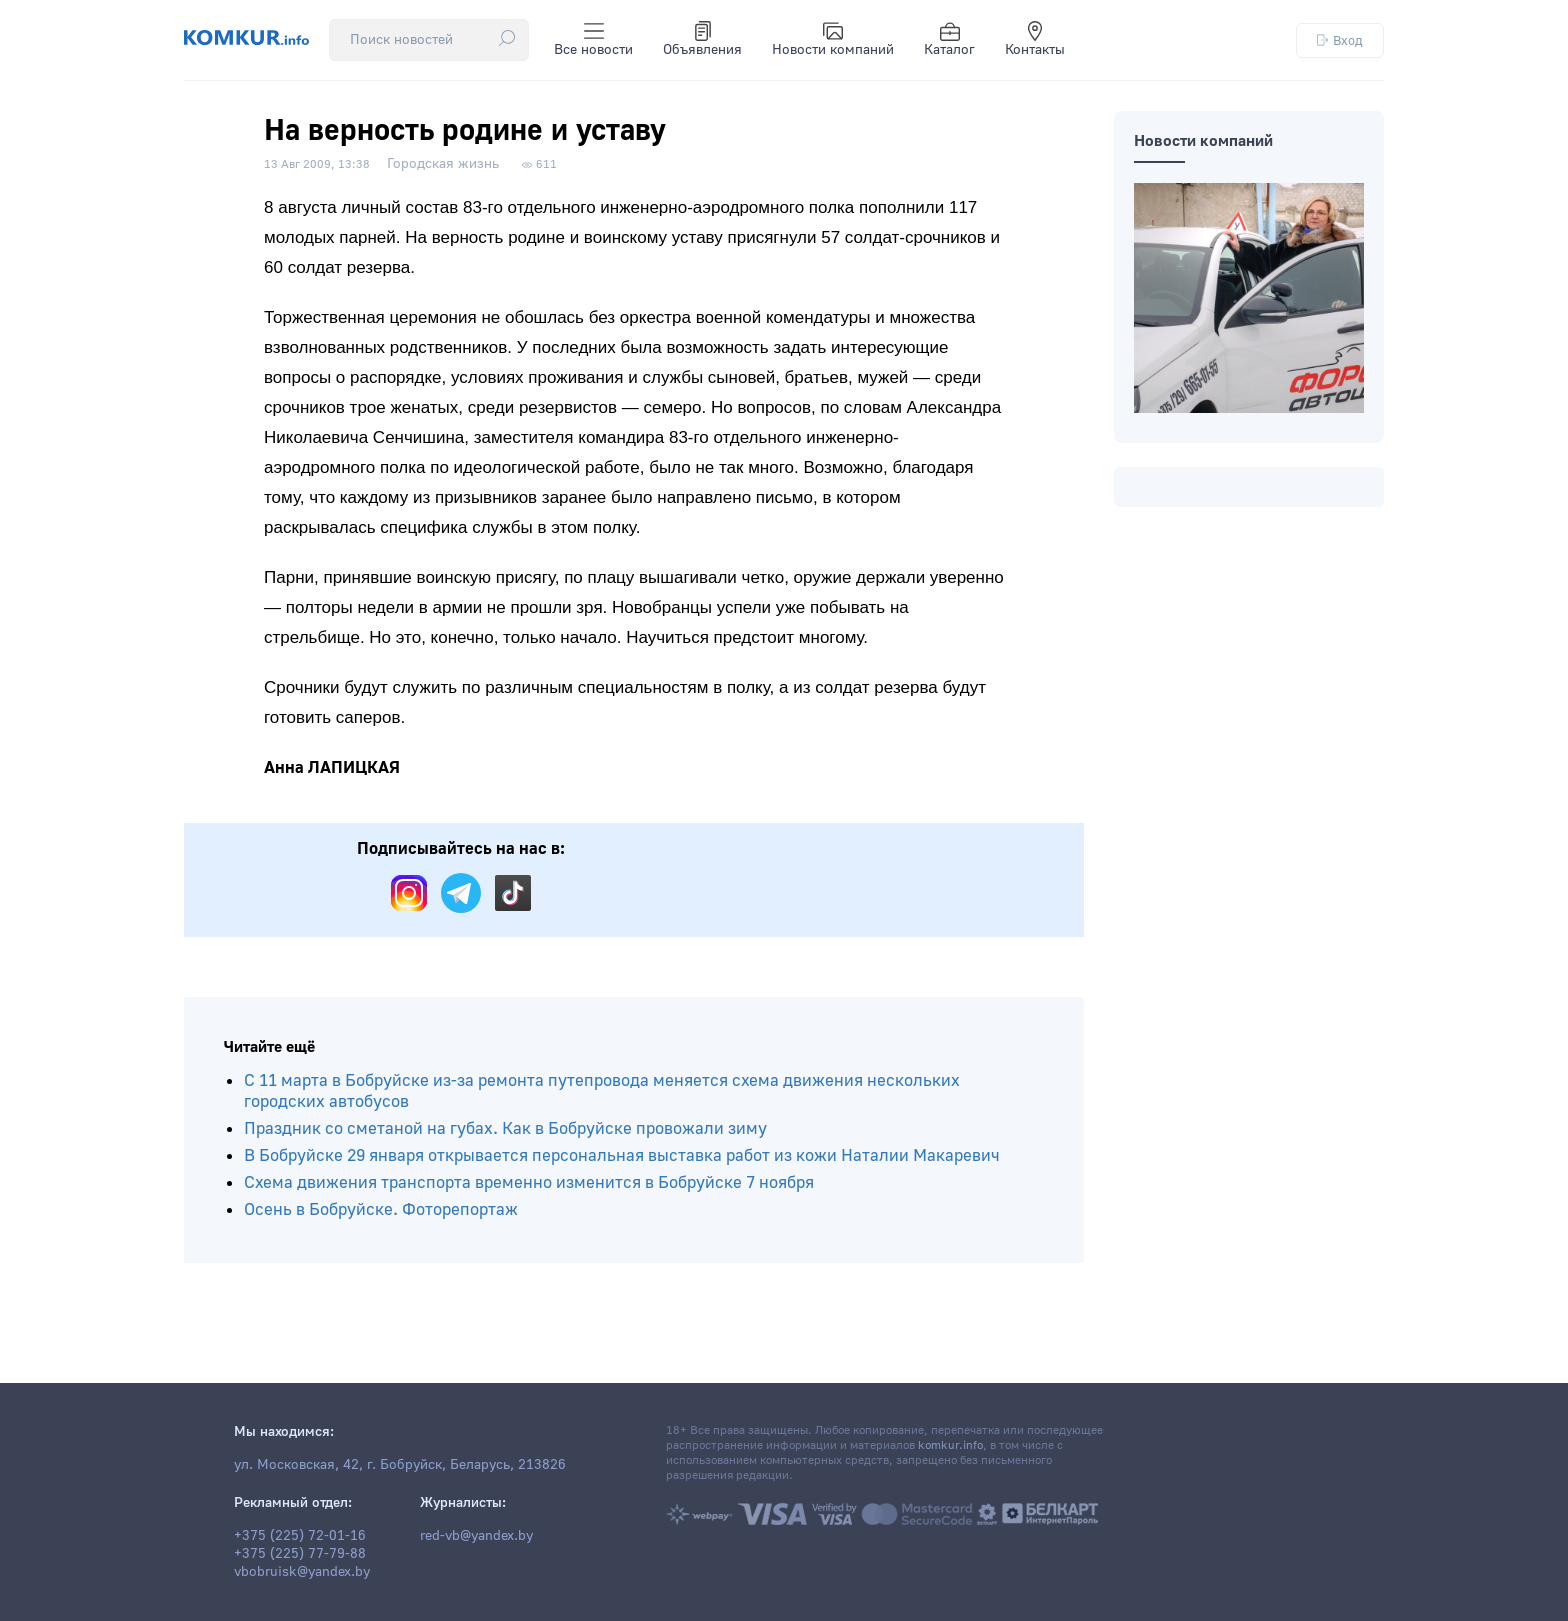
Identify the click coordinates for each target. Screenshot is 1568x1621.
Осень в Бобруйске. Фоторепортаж (381, 1209)
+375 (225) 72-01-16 (300, 1536)
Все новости (593, 40)
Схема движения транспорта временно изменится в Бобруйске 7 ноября (529, 1182)
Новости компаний (833, 40)
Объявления (702, 40)
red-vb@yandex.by (476, 1536)
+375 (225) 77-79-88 (300, 1554)
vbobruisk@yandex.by (302, 1572)
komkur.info (950, 1445)
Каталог (949, 40)
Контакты (1035, 40)
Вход (1340, 40)
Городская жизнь (443, 164)
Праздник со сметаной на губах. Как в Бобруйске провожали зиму (505, 1128)
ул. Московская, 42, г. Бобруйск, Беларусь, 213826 (400, 1465)
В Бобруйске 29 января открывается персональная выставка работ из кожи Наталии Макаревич (622, 1155)
